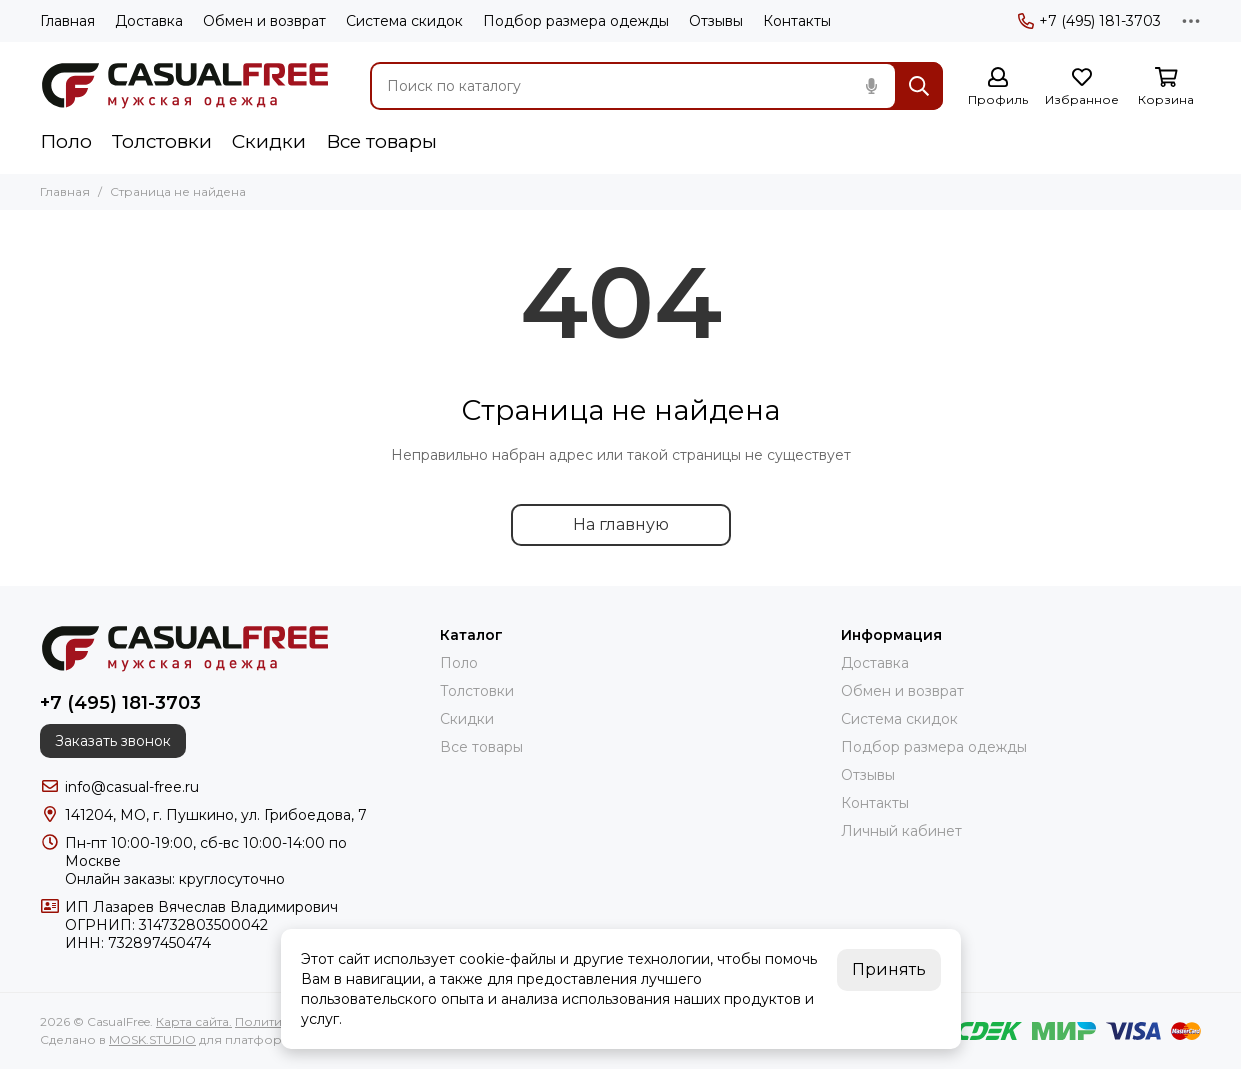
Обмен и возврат (264, 21)
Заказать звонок (113, 741)
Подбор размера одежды (576, 21)
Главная (67, 21)
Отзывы (716, 21)
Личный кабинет (901, 831)
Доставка (149, 21)
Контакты (797, 21)
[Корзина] (1166, 87)
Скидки (269, 141)
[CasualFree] (185, 86)
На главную (621, 524)
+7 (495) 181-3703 (1089, 21)
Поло (66, 141)
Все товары (381, 141)
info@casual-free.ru (132, 787)
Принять (889, 969)
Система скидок (404, 21)
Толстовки (162, 141)
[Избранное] (1082, 87)
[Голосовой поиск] (871, 86)
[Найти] (919, 86)
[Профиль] (998, 87)
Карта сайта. (194, 1021)
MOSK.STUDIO (152, 1039)
